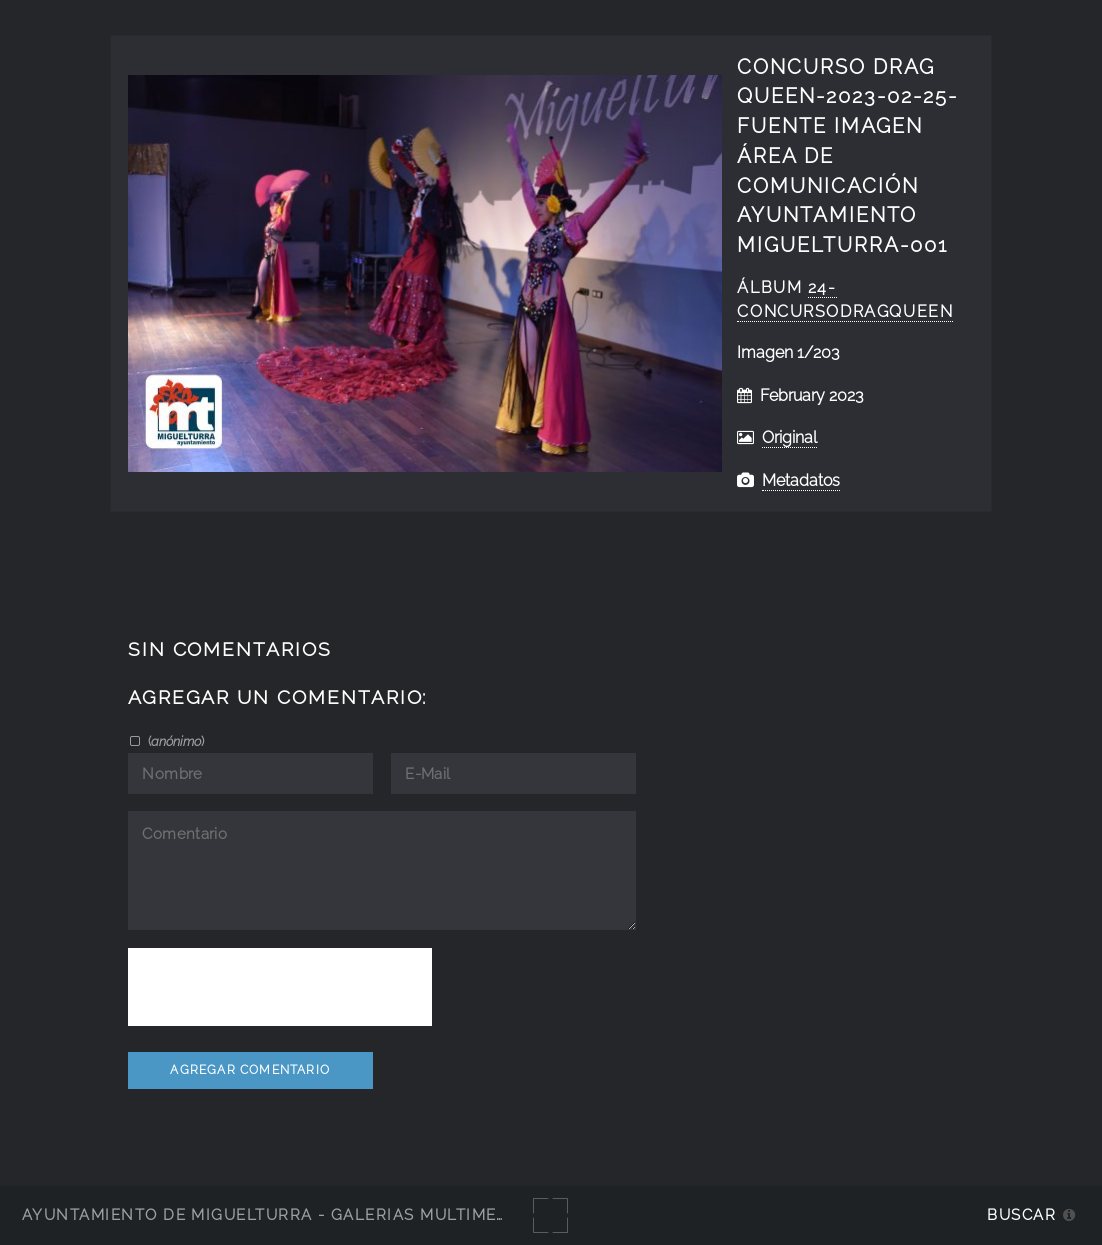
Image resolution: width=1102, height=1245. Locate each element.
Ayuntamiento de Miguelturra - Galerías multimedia (274, 1214)
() (174, 741)
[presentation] (280, 987)
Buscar (1021, 1214)
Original (789, 437)
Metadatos (801, 480)
